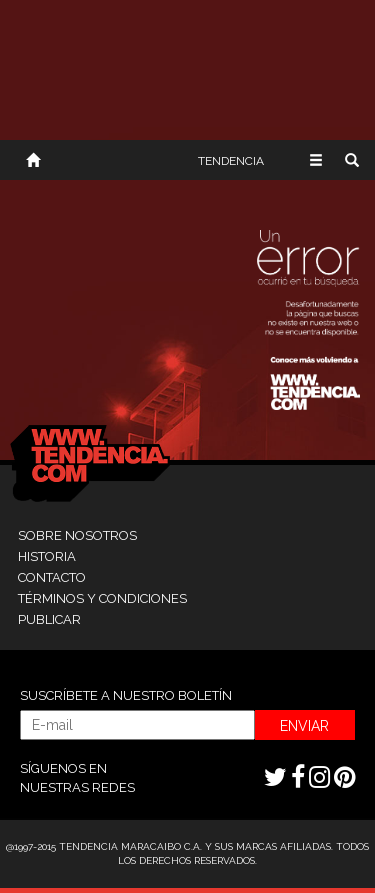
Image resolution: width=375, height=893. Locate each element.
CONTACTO (52, 577)
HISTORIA (47, 556)
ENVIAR (304, 726)
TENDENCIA (231, 161)
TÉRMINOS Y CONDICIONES (102, 598)
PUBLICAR (49, 619)
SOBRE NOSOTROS (77, 535)
